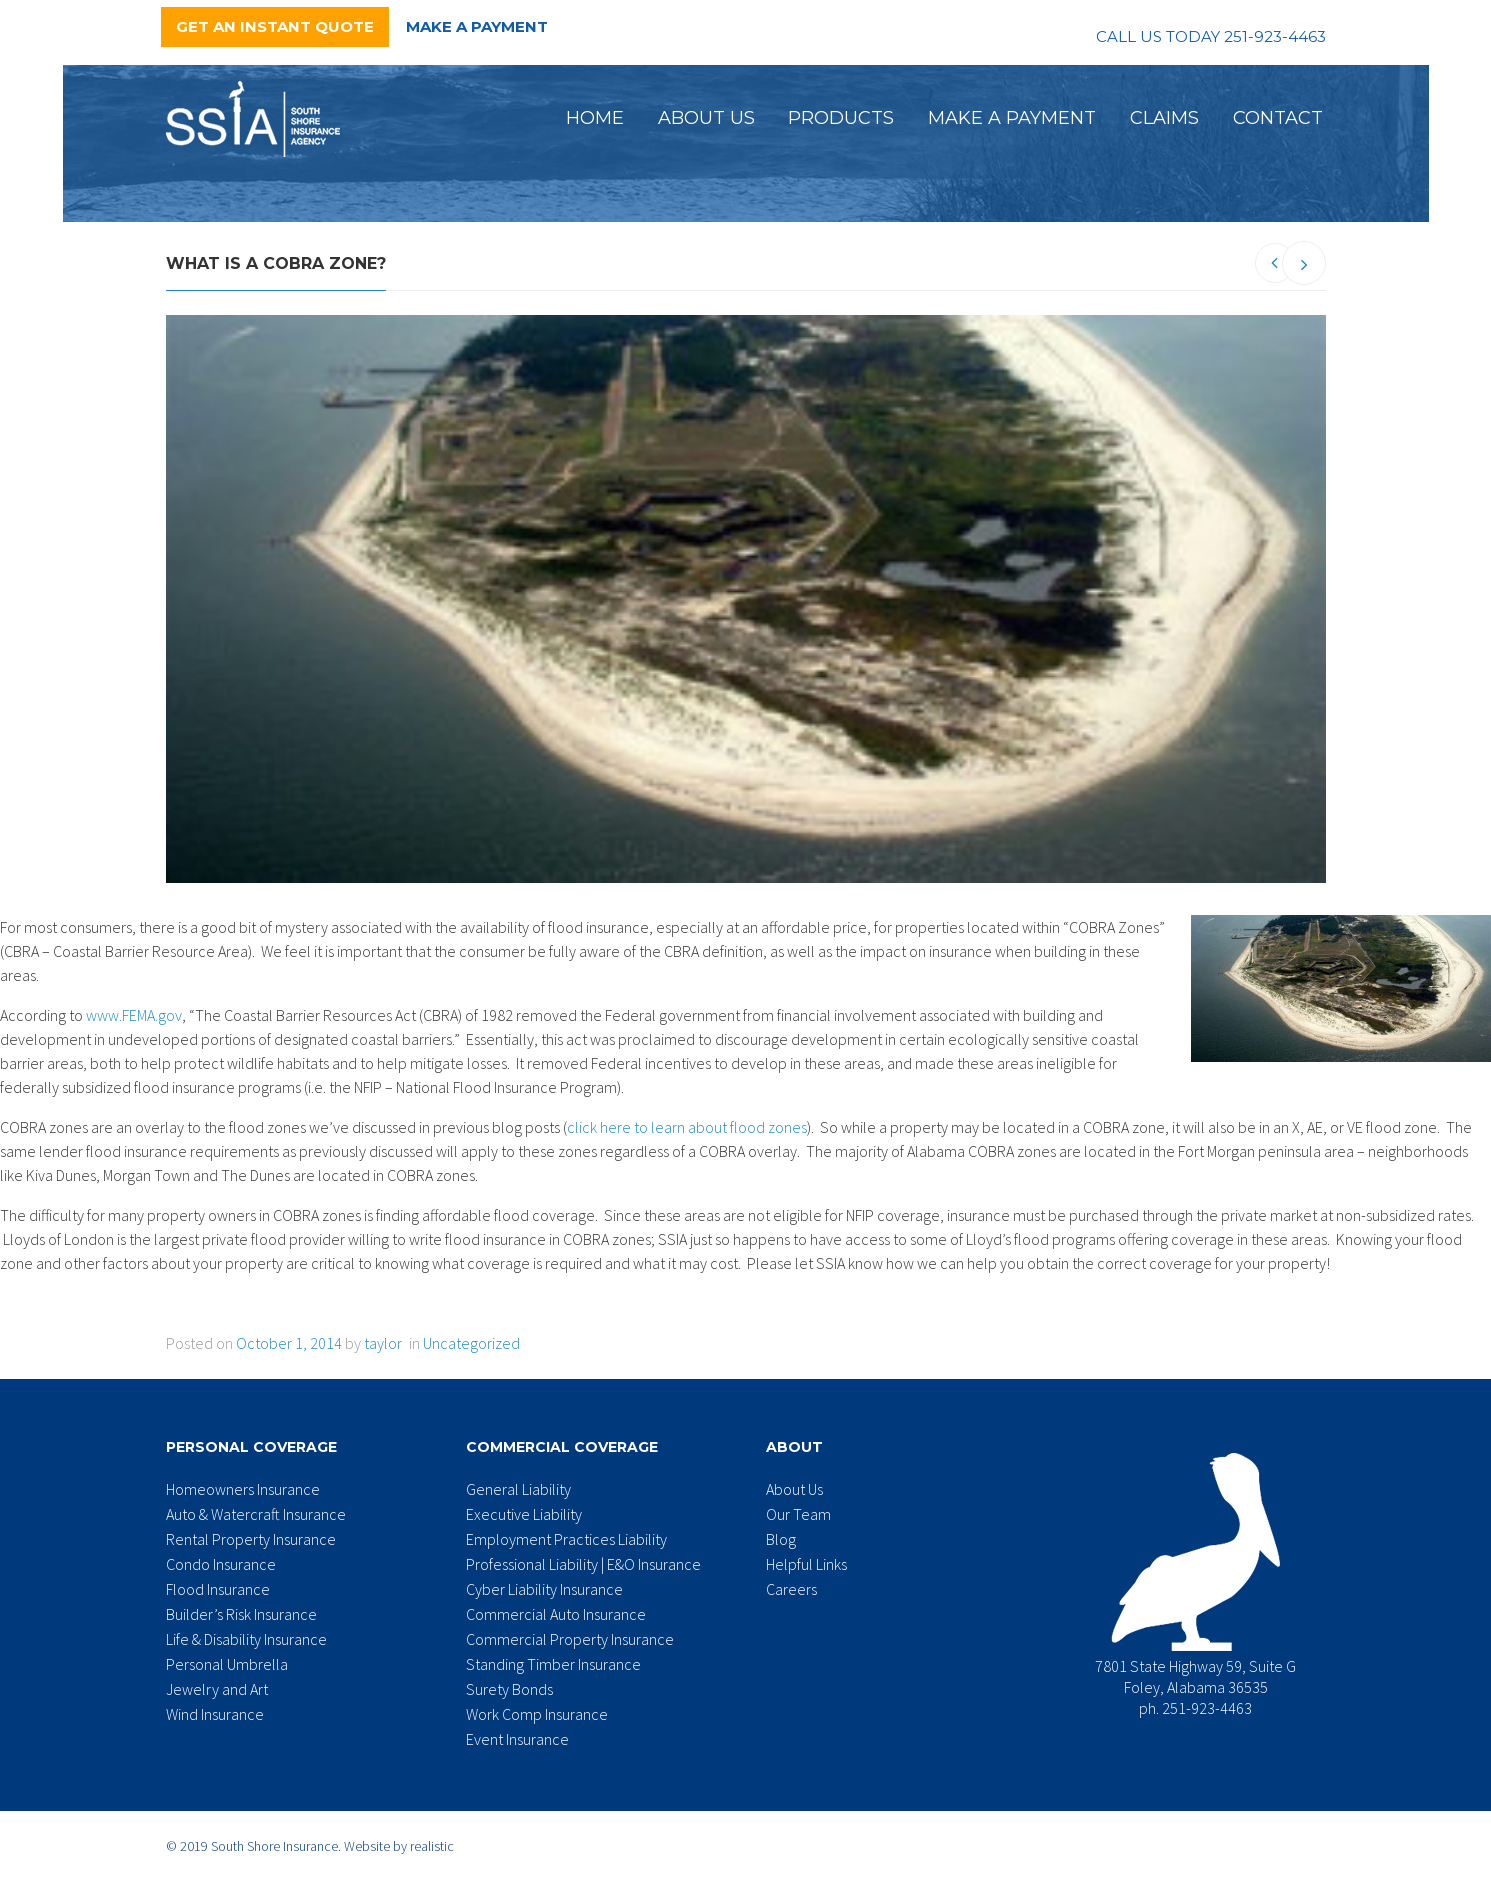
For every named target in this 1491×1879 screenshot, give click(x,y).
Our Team (798, 1514)
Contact (1278, 118)
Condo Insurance (221, 1564)
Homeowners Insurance (243, 1489)
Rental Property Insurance (251, 1539)
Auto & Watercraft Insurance (256, 1514)
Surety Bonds (509, 1689)
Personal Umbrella (227, 1664)
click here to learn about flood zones (687, 1127)
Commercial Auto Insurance (556, 1614)
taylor (383, 1343)
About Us (706, 118)
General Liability (518, 1489)
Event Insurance (517, 1739)
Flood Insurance (218, 1589)
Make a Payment (477, 26)
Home (595, 118)
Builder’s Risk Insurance (241, 1614)
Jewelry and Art (217, 1689)
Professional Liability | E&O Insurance (583, 1564)
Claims (1164, 118)
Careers (791, 1589)
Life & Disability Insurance (246, 1639)
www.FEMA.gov (134, 1015)
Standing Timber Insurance (553, 1664)
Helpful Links (806, 1564)
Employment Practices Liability (566, 1539)
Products (841, 118)
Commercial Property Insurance (570, 1639)
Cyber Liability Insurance (544, 1589)
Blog (781, 1539)
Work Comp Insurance (537, 1714)
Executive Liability (524, 1514)
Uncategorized (471, 1343)
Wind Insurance (215, 1714)
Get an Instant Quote (275, 26)
